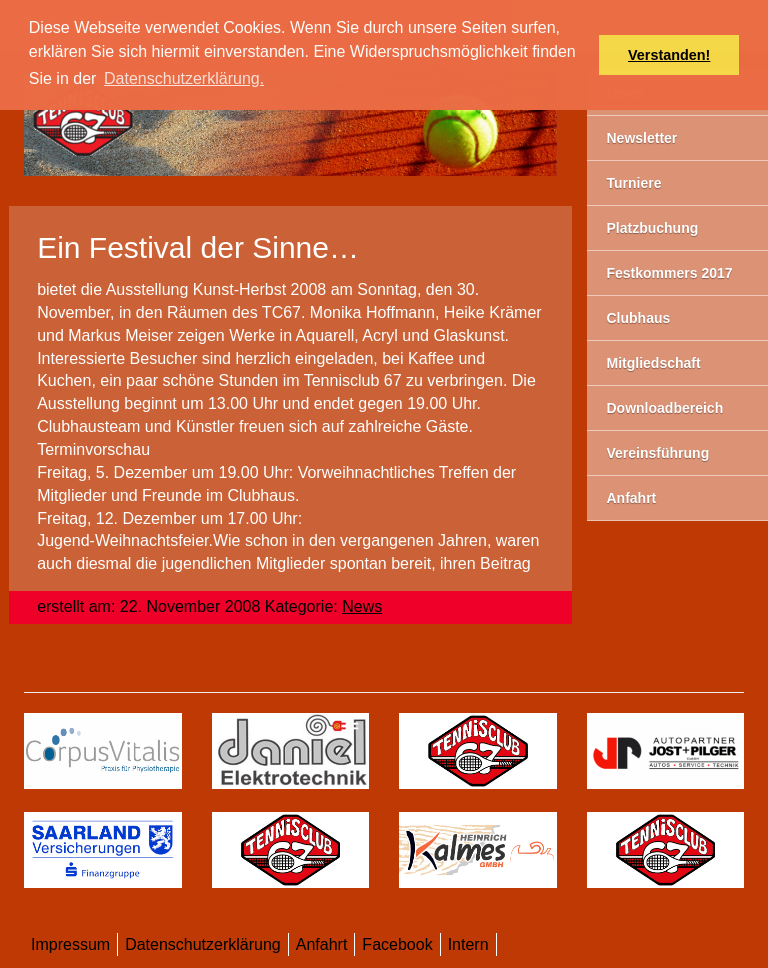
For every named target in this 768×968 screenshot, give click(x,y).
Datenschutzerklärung (203, 944)
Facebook (397, 944)
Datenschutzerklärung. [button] (184, 78)
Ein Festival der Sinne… (198, 247)
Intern (468, 944)
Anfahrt (322, 944)
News (362, 606)
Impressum (70, 944)
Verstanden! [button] (669, 55)
